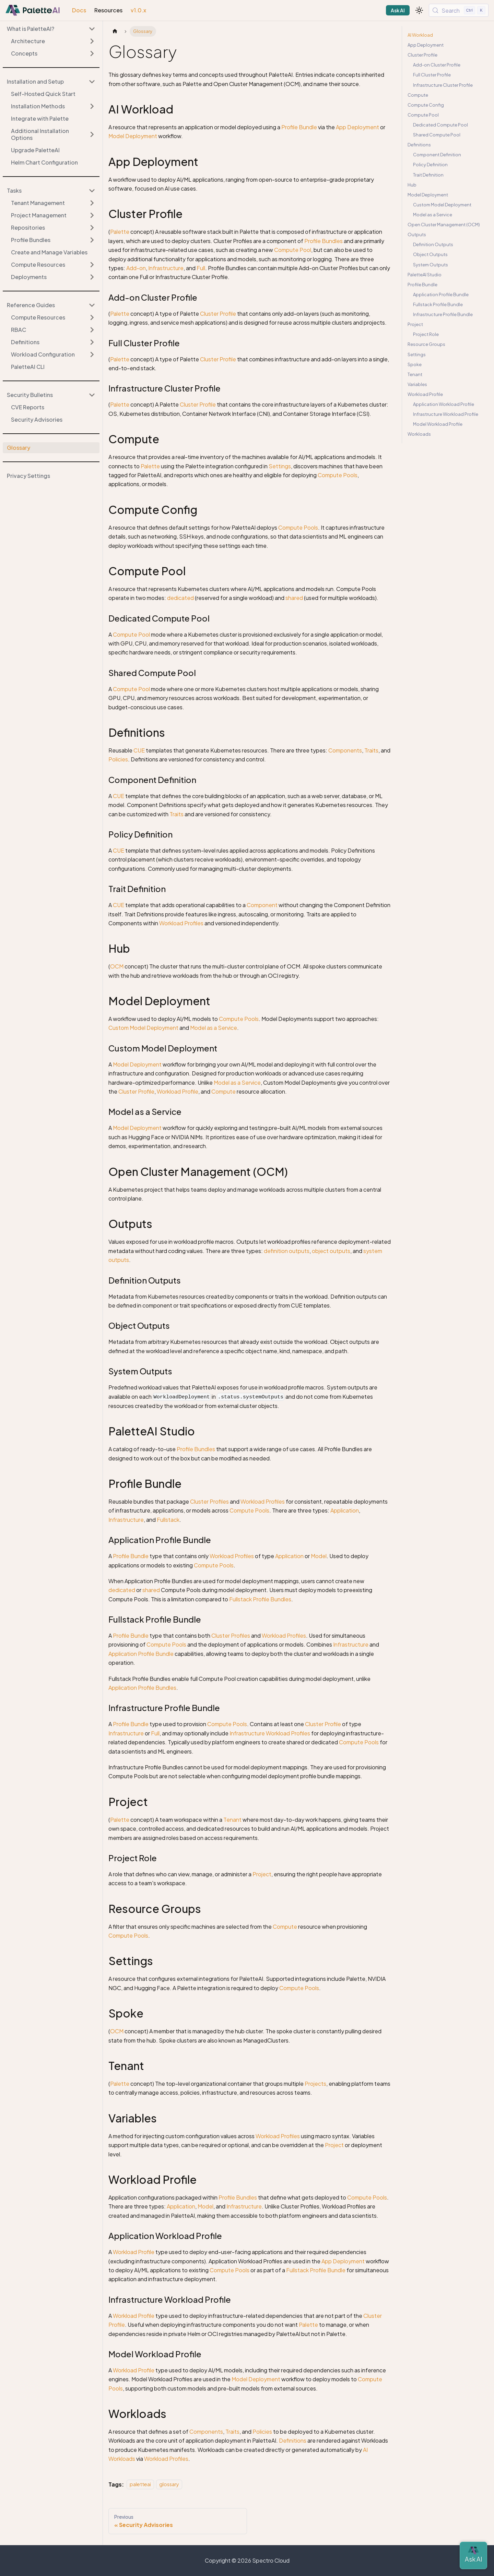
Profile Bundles (323, 240)
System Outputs (430, 264)
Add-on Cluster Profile (436, 65)
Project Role (426, 334)
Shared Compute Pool (436, 134)
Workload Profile (177, 1091)
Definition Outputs (433, 244)
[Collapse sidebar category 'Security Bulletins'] (91, 394)
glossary (169, 2484)
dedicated (180, 597)
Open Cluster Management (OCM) (444, 224)
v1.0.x (138, 10)
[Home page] (114, 31)
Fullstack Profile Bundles (260, 1599)
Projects (315, 2083)
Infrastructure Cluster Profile (443, 85)
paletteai (140, 2484)
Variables (417, 384)
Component (262, 904)
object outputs (331, 1250)
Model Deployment (132, 136)
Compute (223, 1091)
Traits (371, 750)
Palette (119, 231)
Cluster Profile (218, 313)
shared (294, 597)
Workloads (419, 434)
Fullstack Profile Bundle (315, 2270)
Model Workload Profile (437, 424)
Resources (108, 10)
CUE (139, 750)
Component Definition (437, 154)
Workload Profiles (181, 923)
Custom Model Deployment (143, 1027)
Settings (280, 466)
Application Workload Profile (443, 404)
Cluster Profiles (209, 1501)
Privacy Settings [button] (28, 475)
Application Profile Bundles (142, 1687)
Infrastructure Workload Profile (445, 414)
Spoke (415, 364)
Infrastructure (166, 268)
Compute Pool (292, 249)
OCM (117, 966)
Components (345, 750)
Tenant (232, 1819)
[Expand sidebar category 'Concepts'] (91, 53)
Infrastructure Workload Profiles (270, 1733)
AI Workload (420, 35)
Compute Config (426, 105)
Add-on (136, 268)
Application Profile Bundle (141, 1653)
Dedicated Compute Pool (440, 125)
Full (201, 268)
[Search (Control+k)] (459, 10)
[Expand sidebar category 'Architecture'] (91, 41)
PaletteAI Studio (425, 274)
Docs (79, 10)
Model (319, 1556)
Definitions (292, 2440)
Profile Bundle (299, 127)
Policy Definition (430, 164)
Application (344, 1510)
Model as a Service (213, 1027)
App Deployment (357, 127)
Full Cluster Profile (432, 74)
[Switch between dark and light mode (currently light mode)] (419, 10)
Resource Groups (426, 344)
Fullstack (168, 1519)
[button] (51, 81)
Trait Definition (428, 175)
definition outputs (286, 1250)
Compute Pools (337, 475)
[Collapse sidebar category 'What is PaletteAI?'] (91, 28)
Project (261, 1874)
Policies (118, 759)
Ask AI (398, 10)
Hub (412, 185)
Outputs (417, 234)
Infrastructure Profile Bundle (443, 314)
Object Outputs (430, 254)
